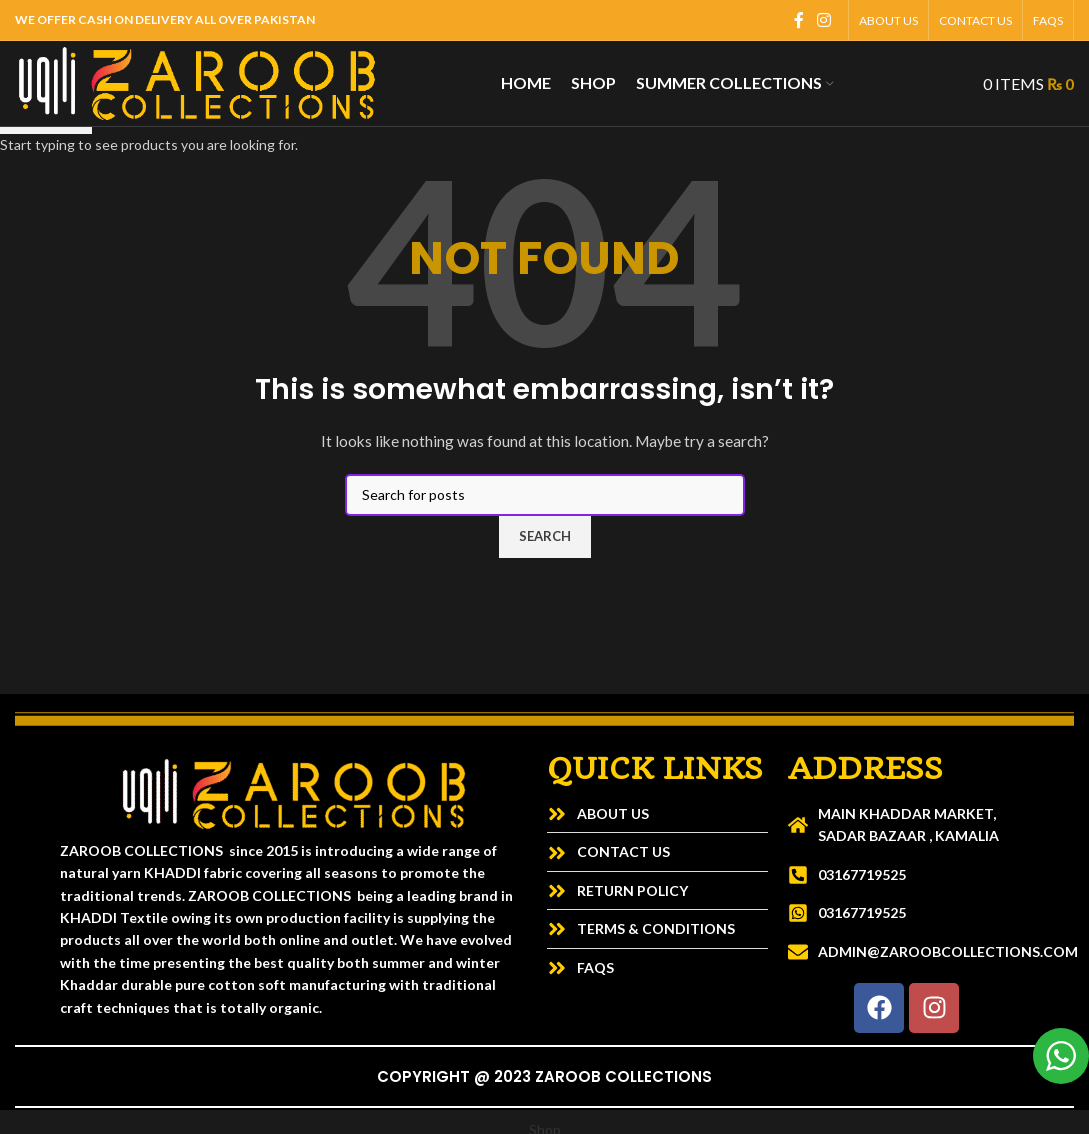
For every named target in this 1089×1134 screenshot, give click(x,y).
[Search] (955, 84)
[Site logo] (197, 81)
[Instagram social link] (824, 20)
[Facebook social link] (799, 20)
